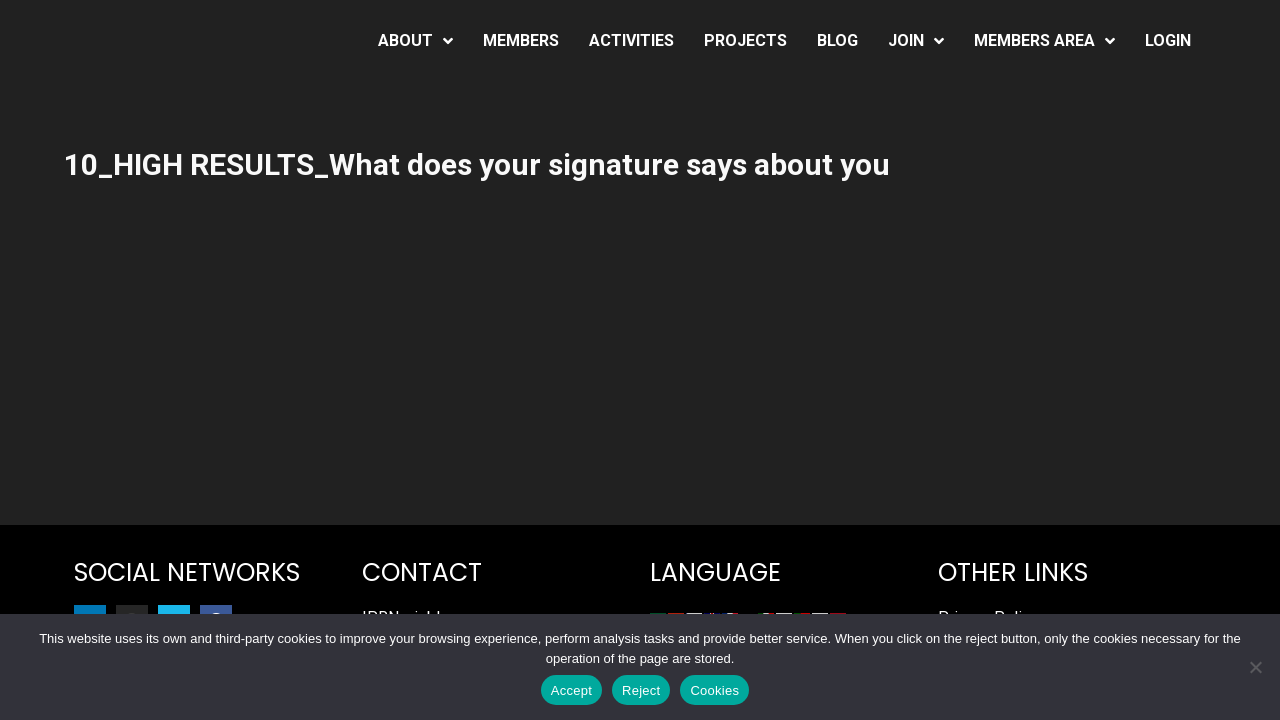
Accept (571, 690)
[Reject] (1255, 667)
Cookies (714, 690)
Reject (641, 690)
